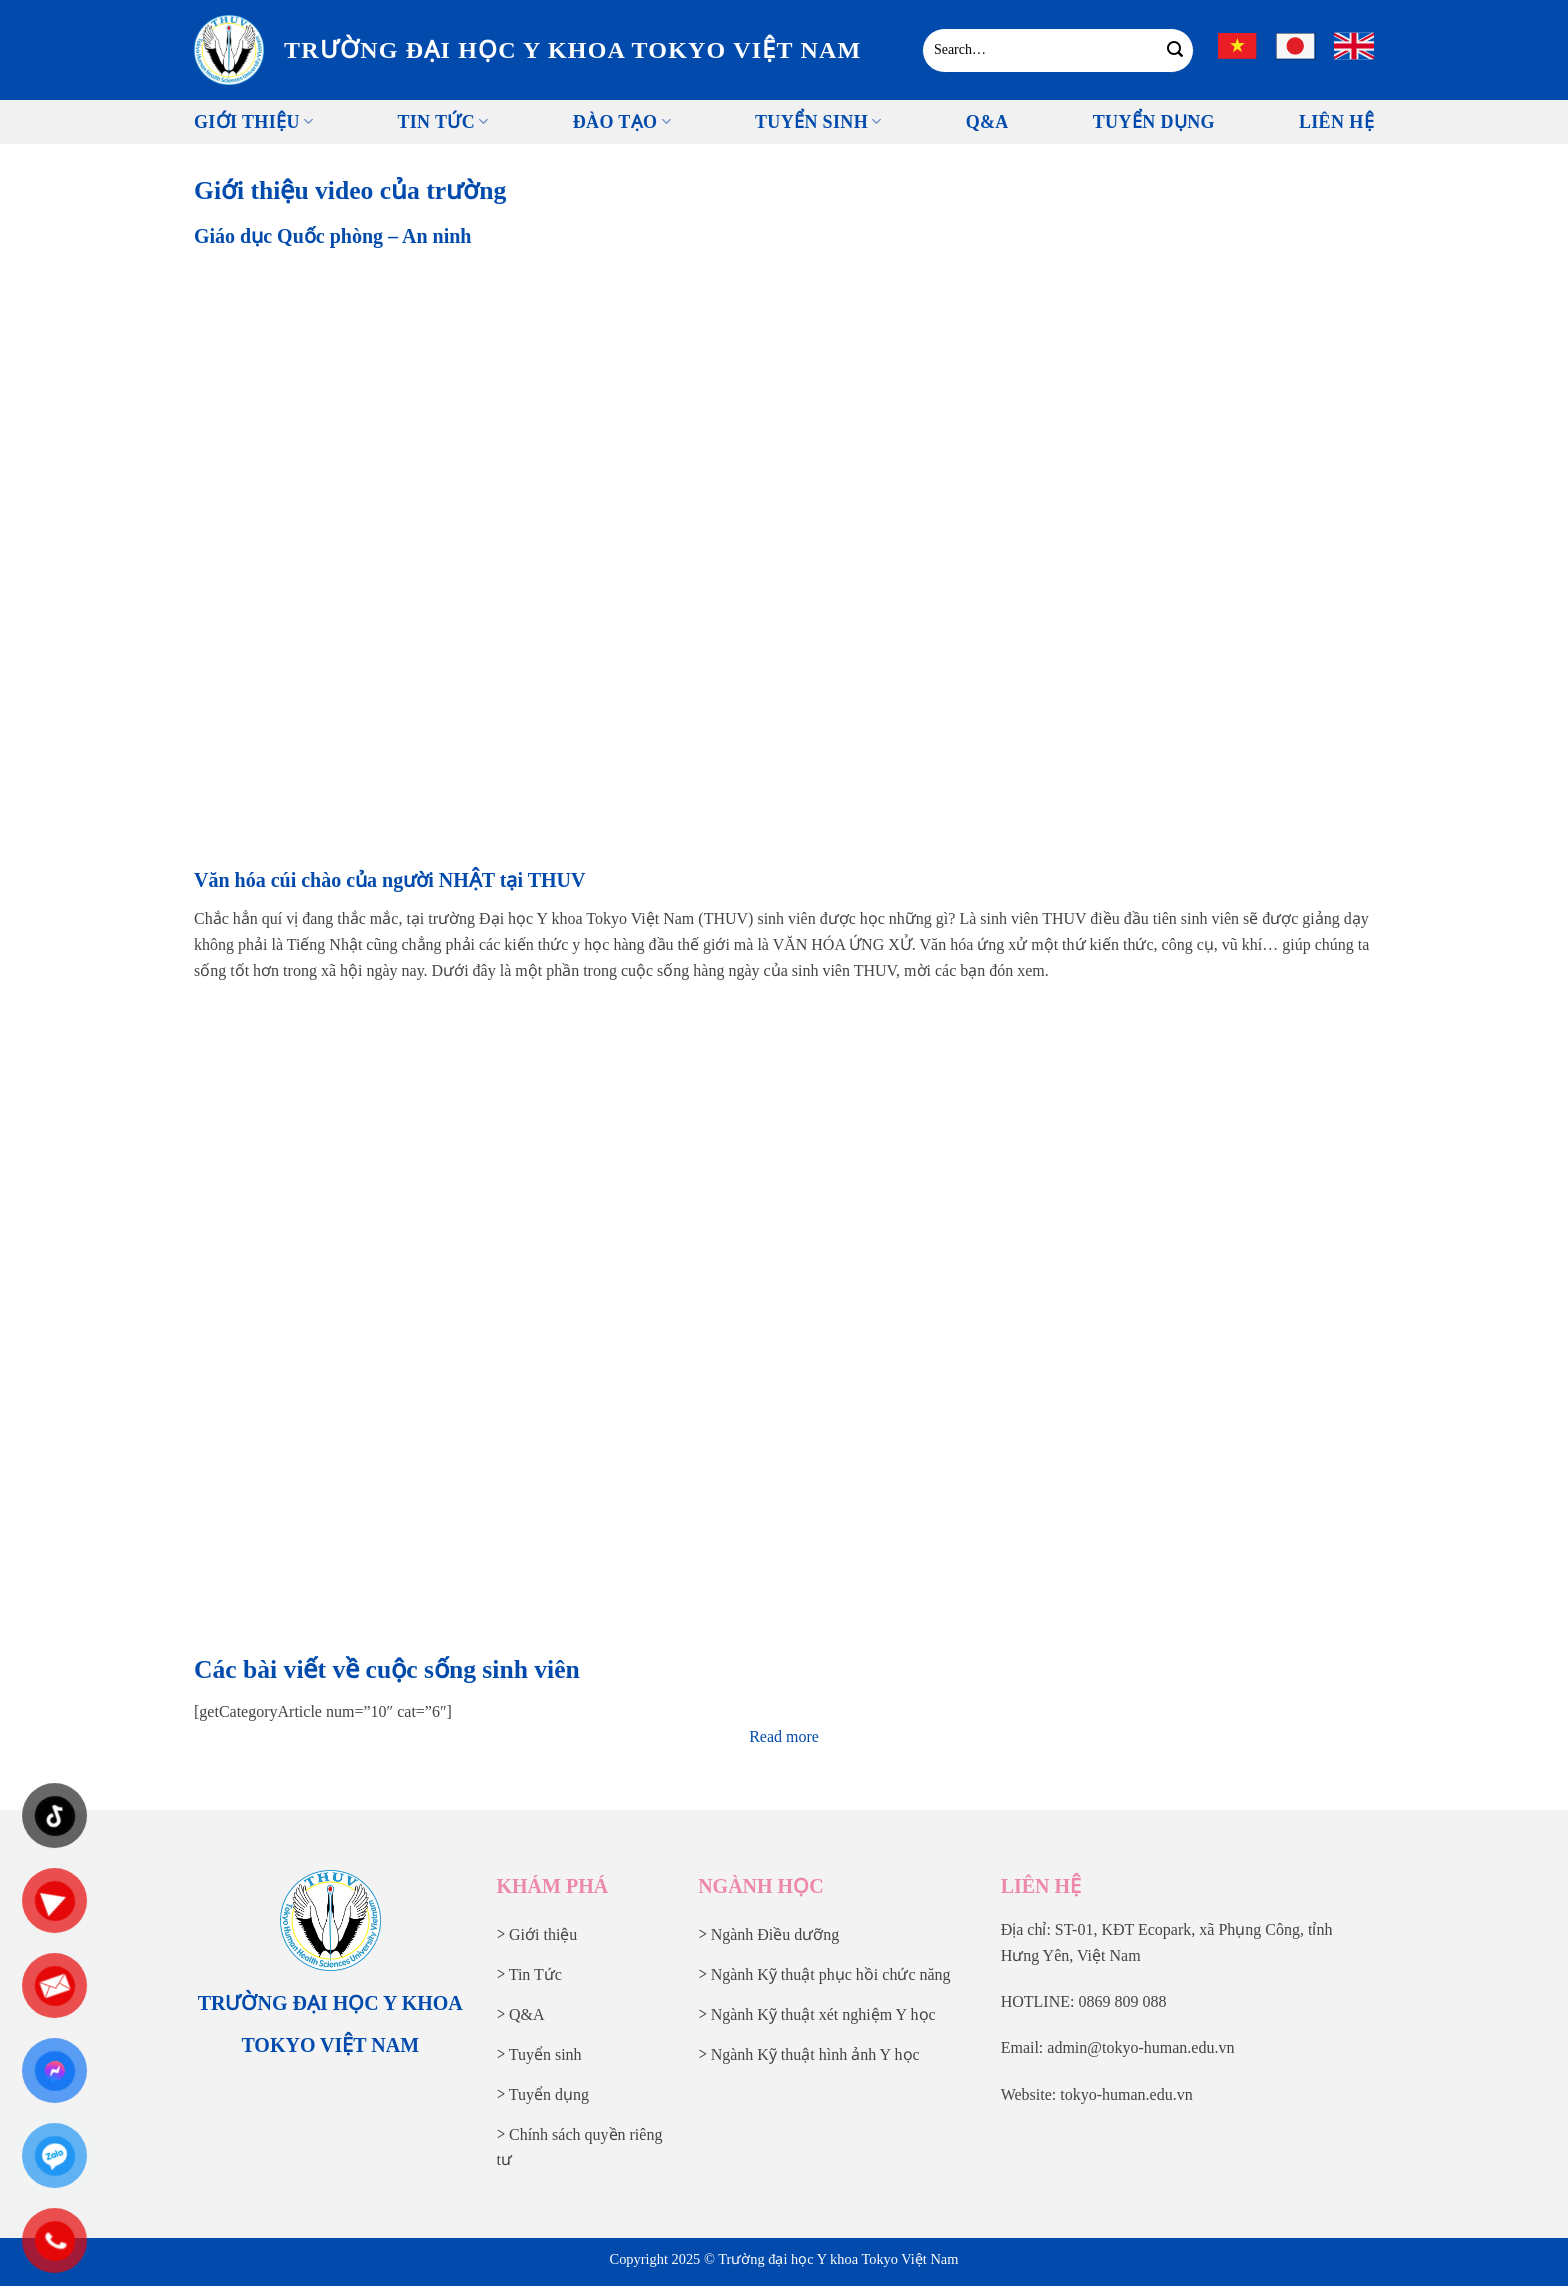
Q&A (987, 122)
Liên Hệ (1336, 122)
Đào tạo (622, 122)
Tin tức (442, 122)
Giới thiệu (253, 122)
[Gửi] (1175, 50)
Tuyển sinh (818, 122)
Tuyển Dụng (1154, 122)
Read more (784, 1736)
